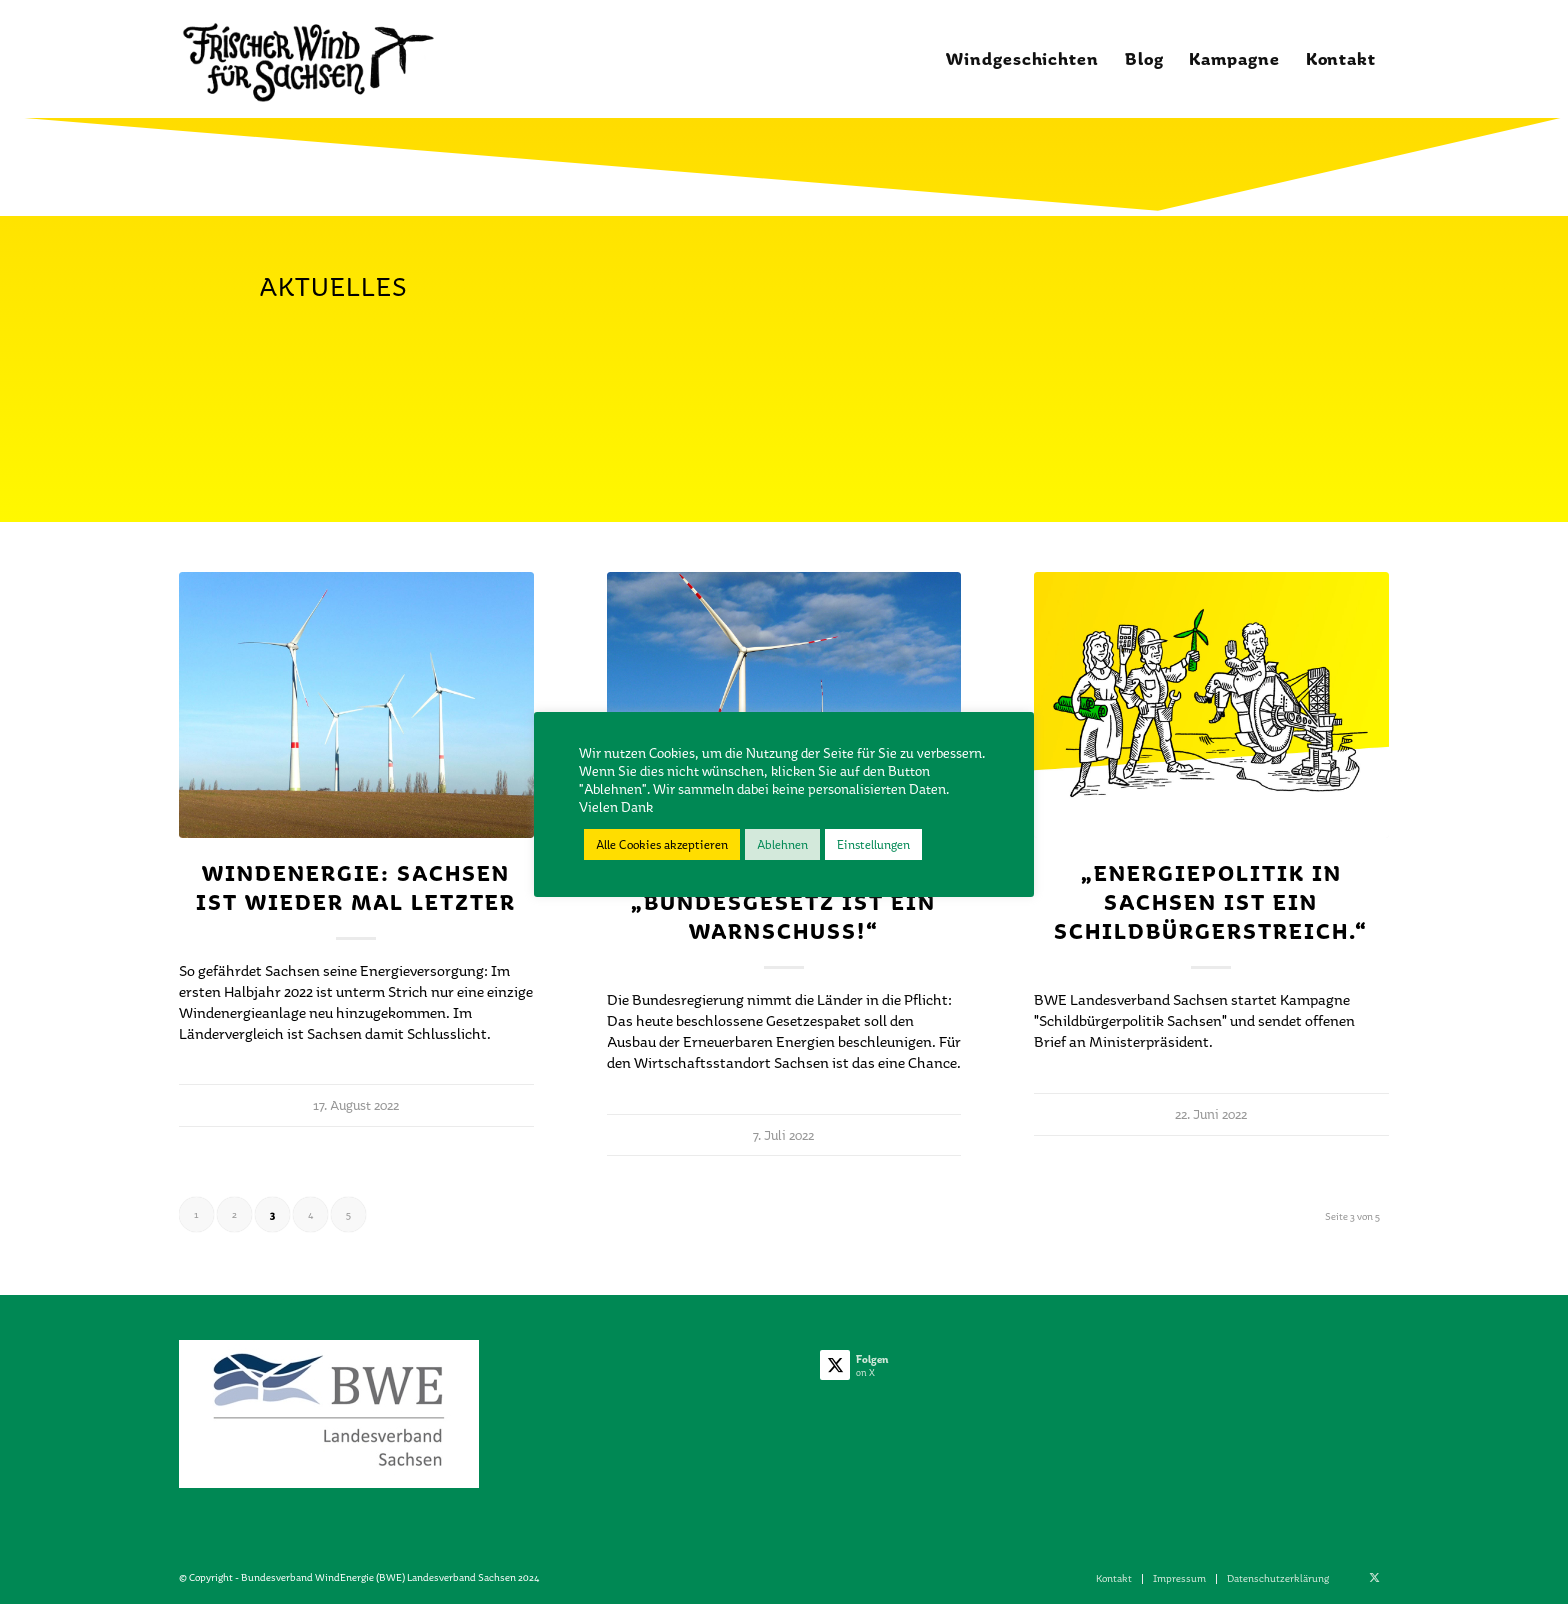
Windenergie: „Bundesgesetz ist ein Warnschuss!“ (783, 902)
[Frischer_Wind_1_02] (307, 59)
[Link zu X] (1374, 1578)
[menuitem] (1022, 59)
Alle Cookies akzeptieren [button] (662, 844)
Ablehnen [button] (782, 844)
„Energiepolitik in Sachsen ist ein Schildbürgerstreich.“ (1211, 902)
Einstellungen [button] (873, 844)
